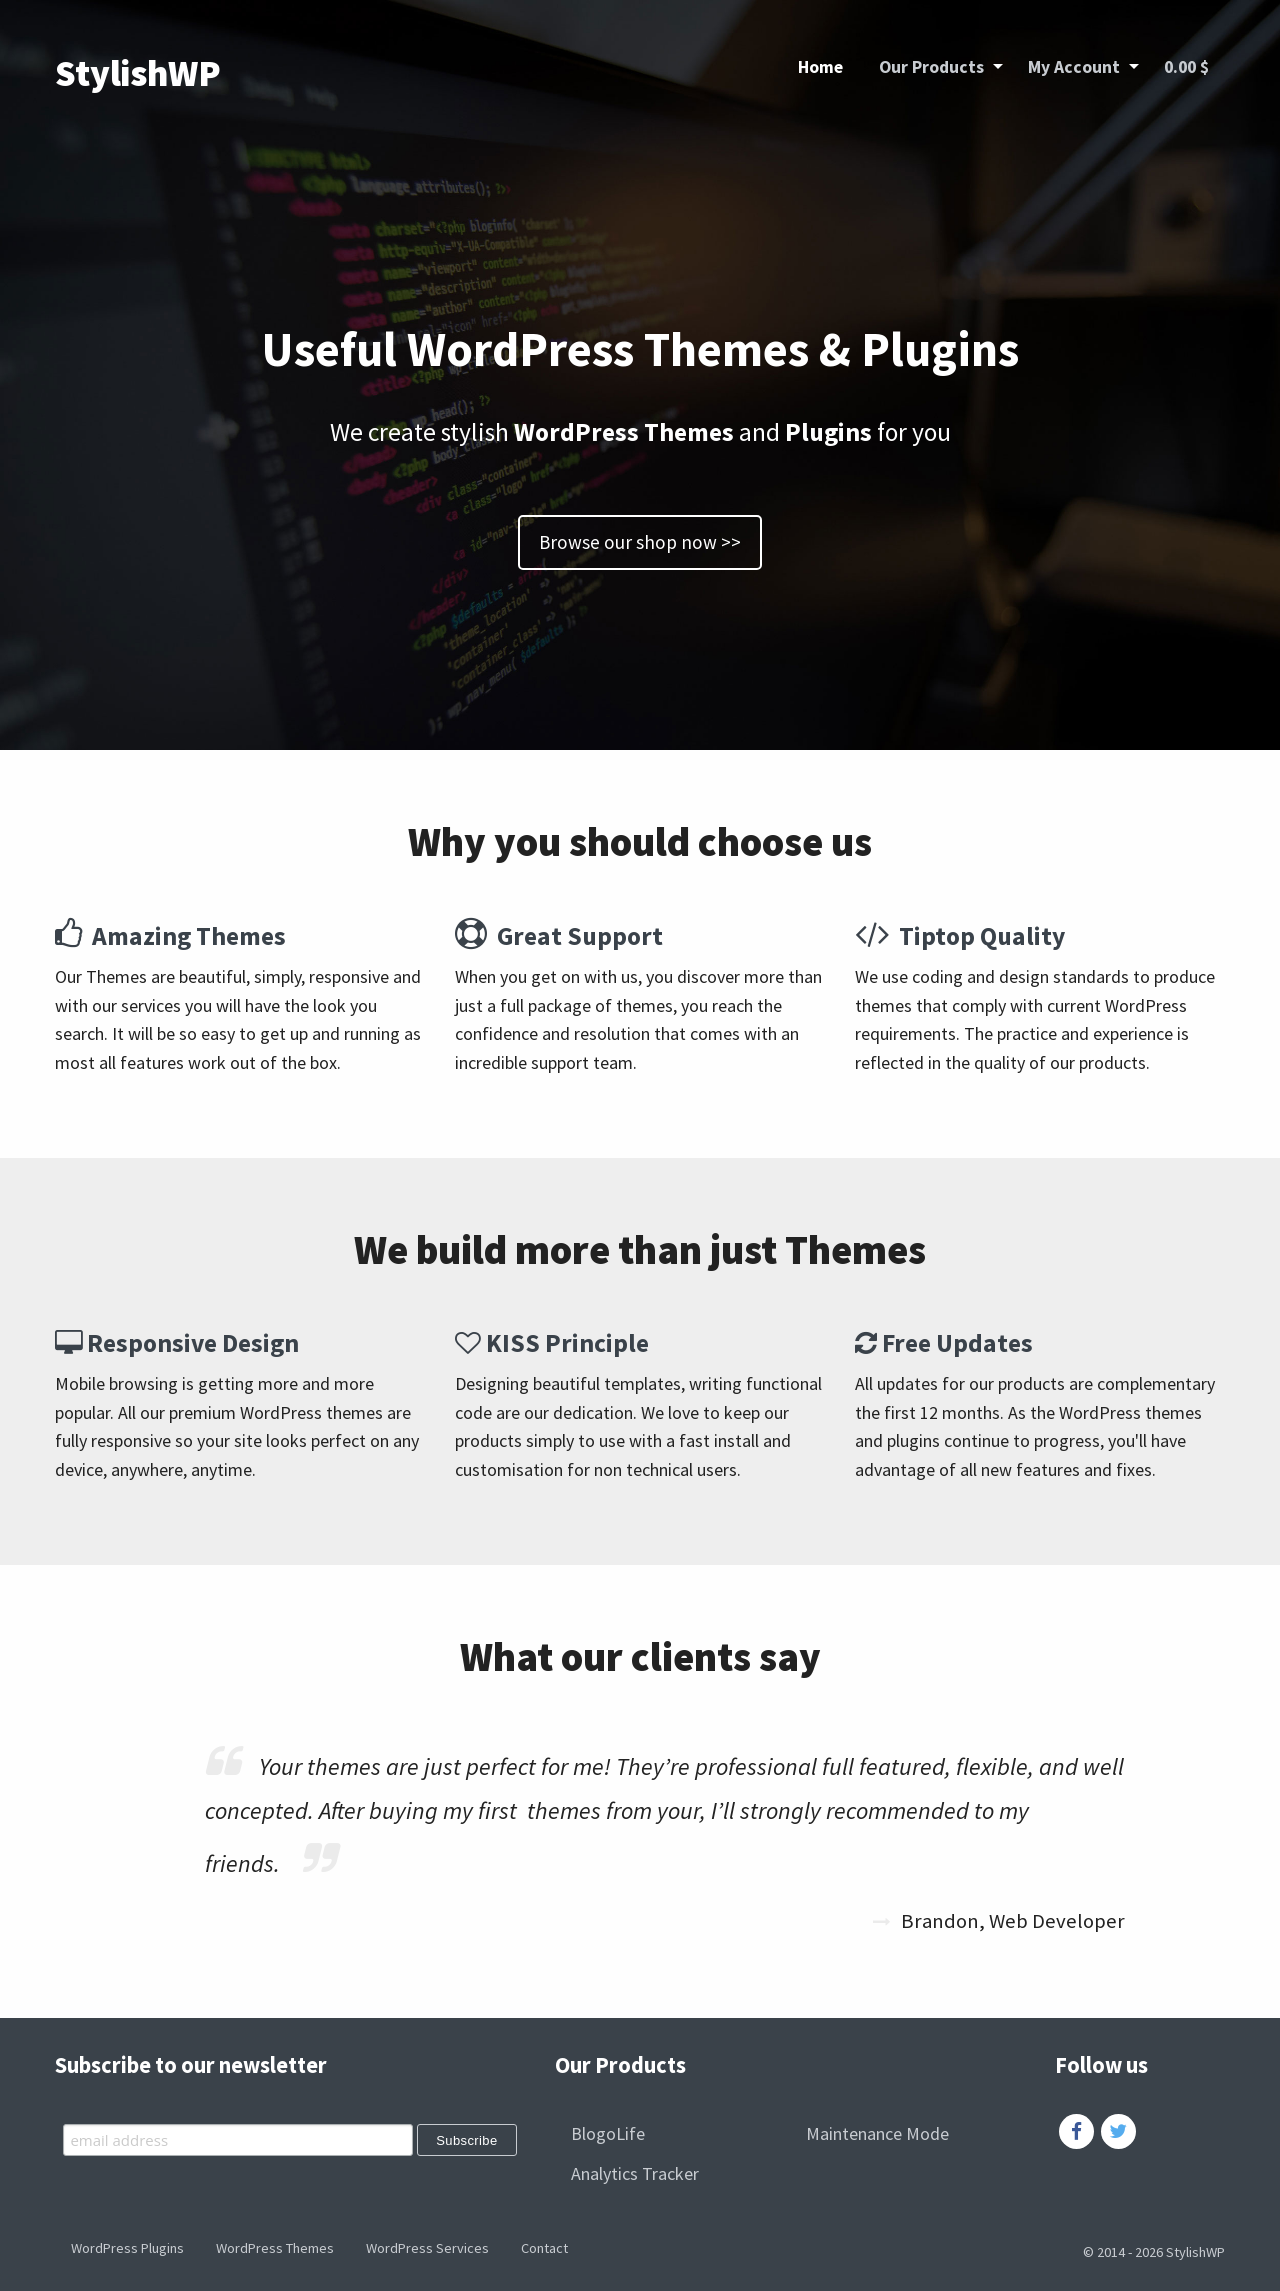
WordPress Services (427, 2248)
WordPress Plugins (127, 2248)
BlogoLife (608, 2133)
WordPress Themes (275, 2248)
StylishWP (138, 73)
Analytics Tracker (635, 2173)
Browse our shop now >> (640, 542)
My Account (1074, 67)
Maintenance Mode (877, 2133)
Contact (544, 2248)
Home (820, 67)
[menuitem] (820, 68)
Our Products (931, 67)
